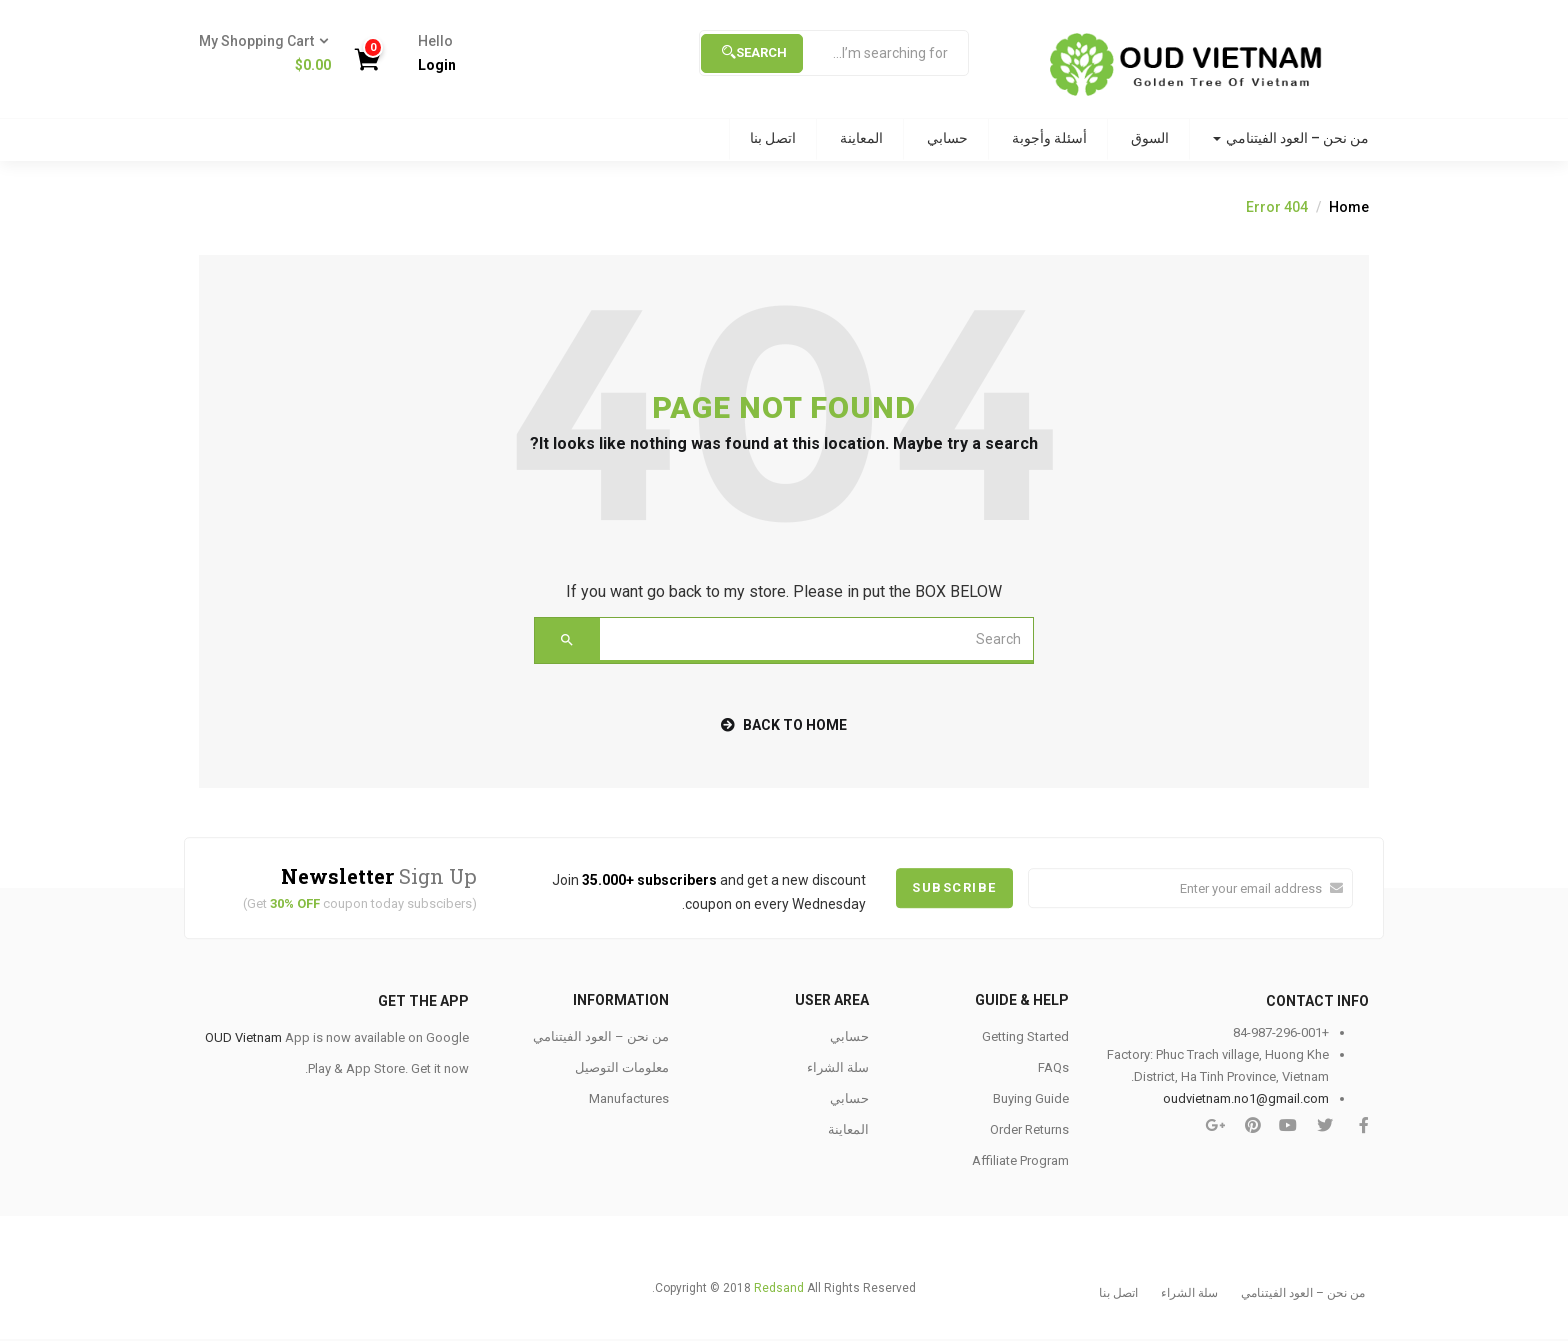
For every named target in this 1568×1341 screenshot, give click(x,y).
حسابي (947, 138)
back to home (784, 725)
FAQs (1053, 1067)
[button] (272, 54)
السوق (1150, 138)
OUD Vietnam (243, 1037)
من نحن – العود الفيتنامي (1291, 138)
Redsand (779, 1288)
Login (437, 65)
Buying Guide (1031, 1098)
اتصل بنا (773, 138)
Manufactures (629, 1098)
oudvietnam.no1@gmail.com (1246, 1098)
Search (754, 52)
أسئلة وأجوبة (1049, 138)
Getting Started (1025, 1036)
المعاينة (861, 138)
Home (1349, 207)
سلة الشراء (838, 1067)
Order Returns (1029, 1129)
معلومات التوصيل (622, 1067)
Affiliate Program (1020, 1160)
